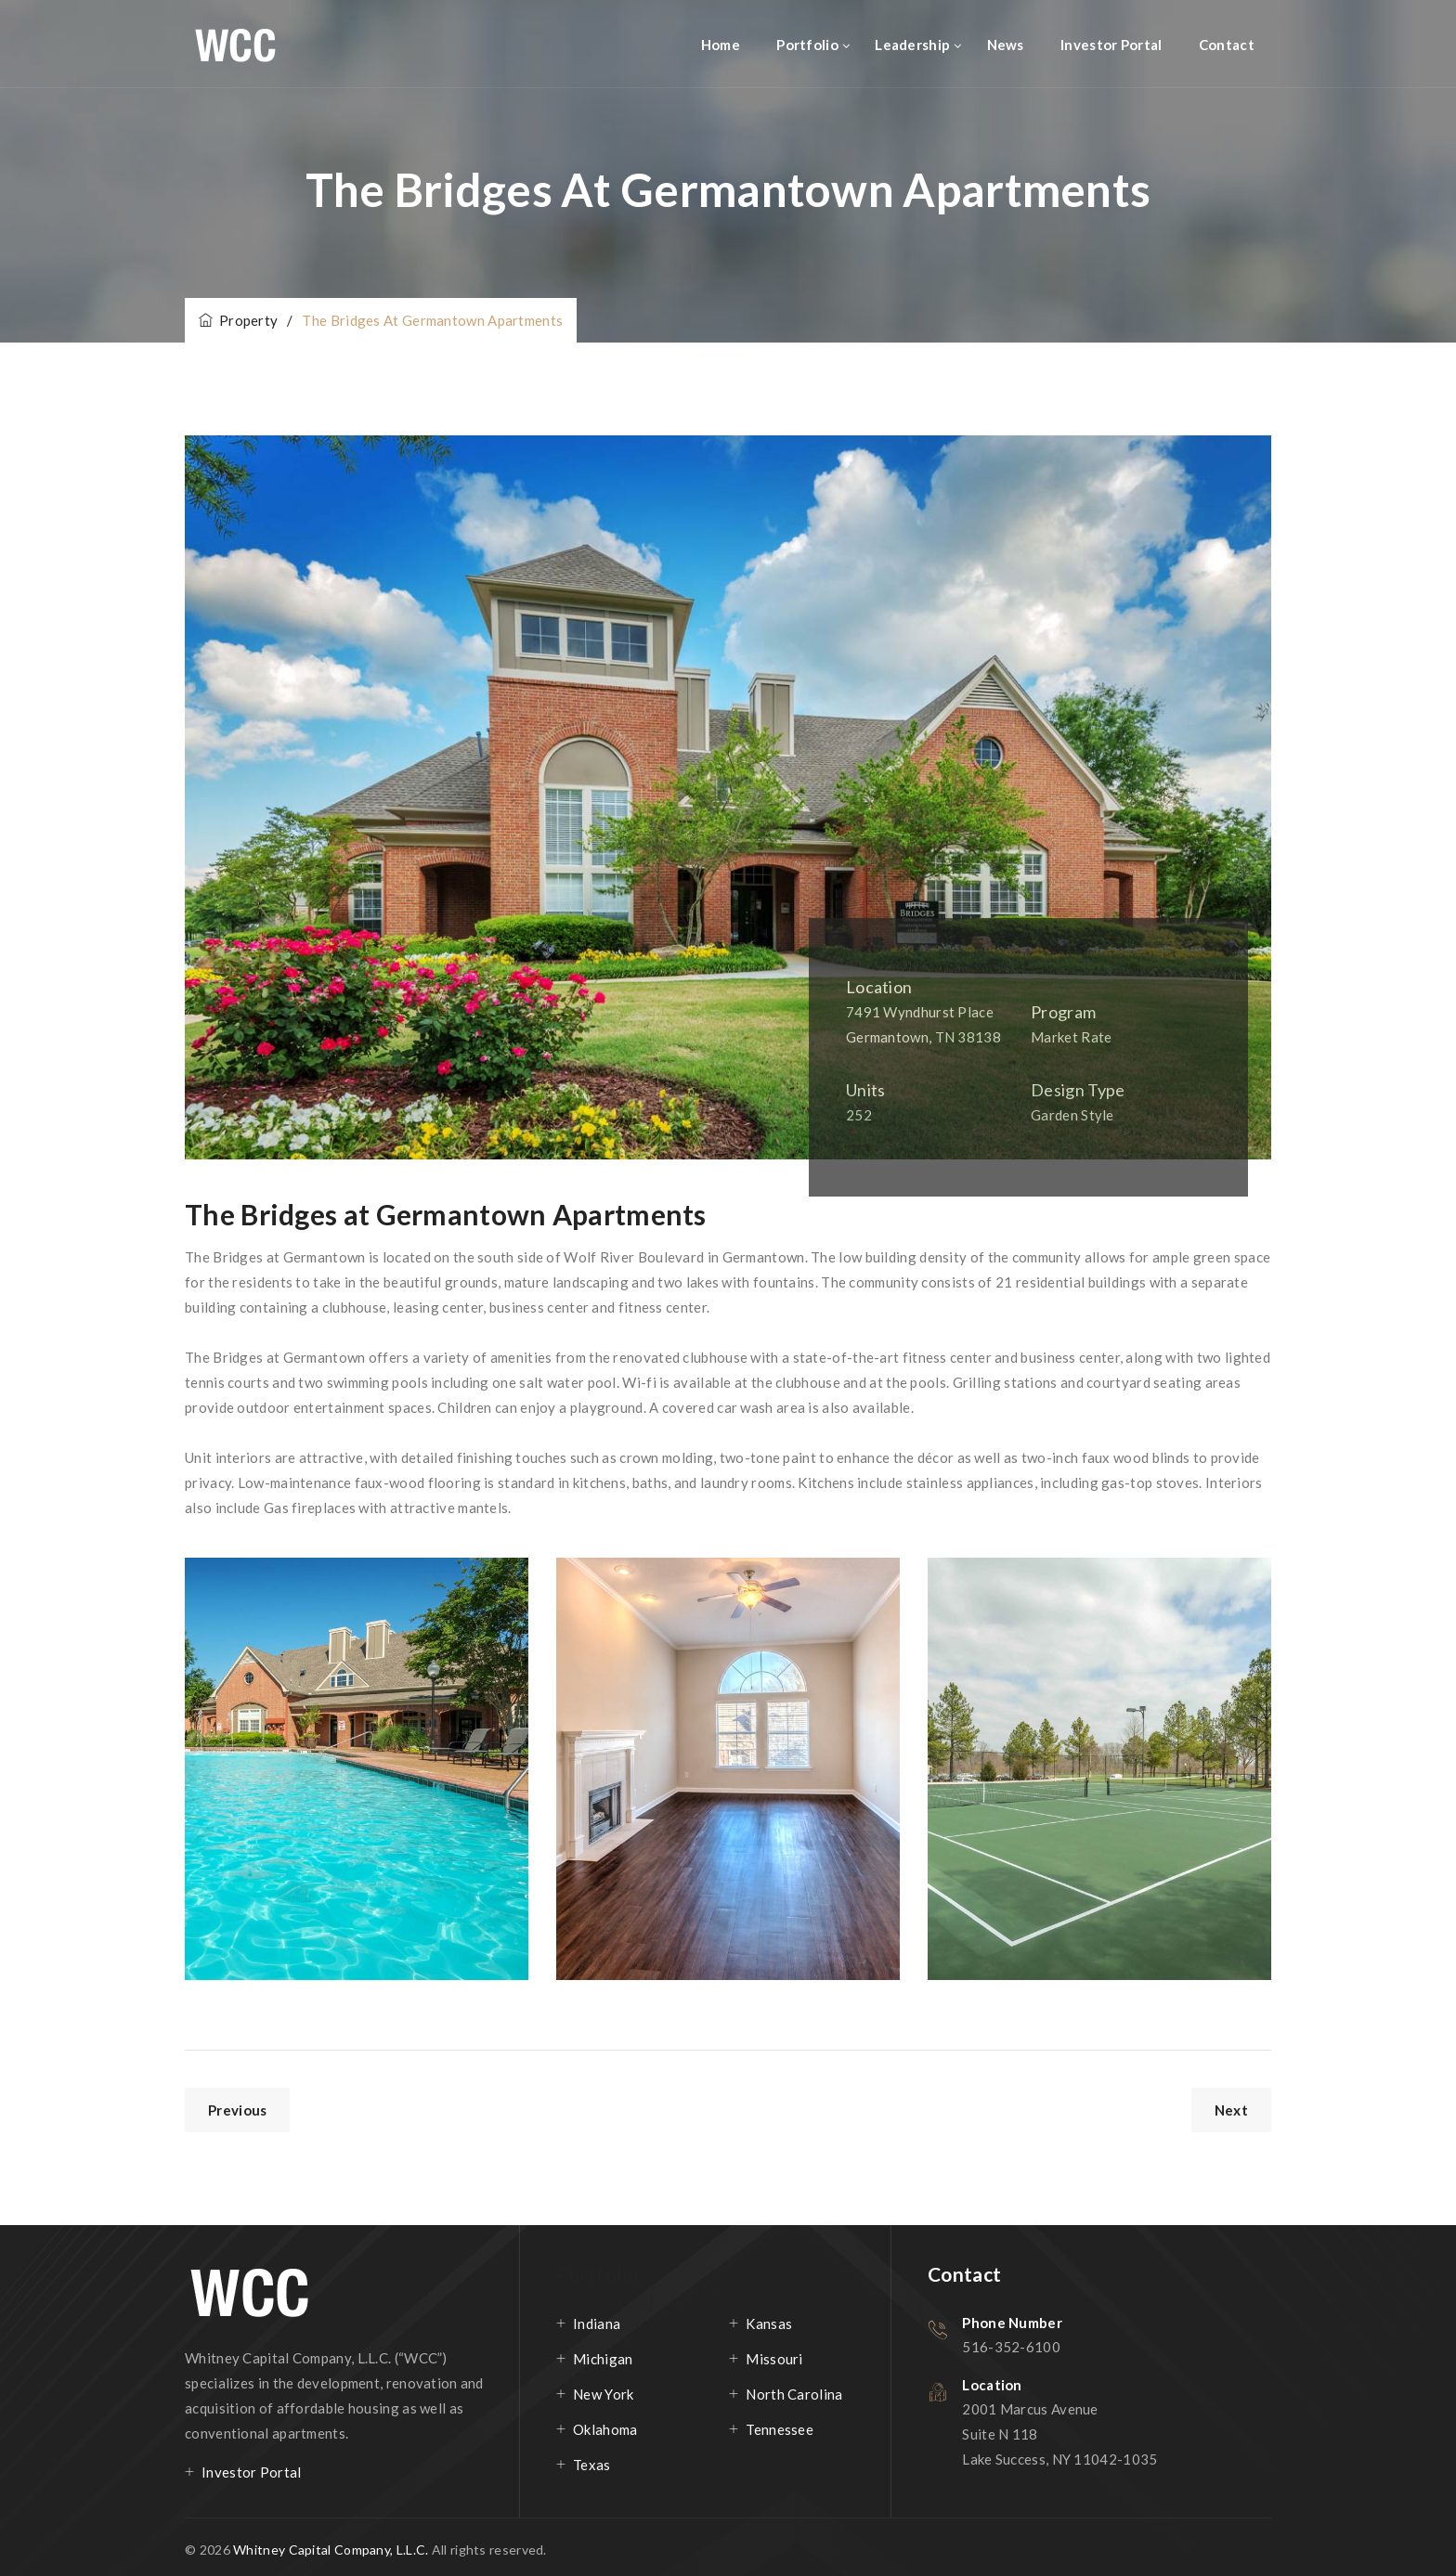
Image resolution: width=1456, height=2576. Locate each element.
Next (1231, 2110)
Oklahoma (605, 2429)
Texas (592, 2464)
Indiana (596, 2323)
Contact (1226, 44)
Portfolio (807, 44)
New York (603, 2394)
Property (238, 320)
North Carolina (794, 2394)
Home (720, 44)
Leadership (912, 44)
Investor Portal (1111, 44)
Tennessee (779, 2429)
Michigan (602, 2358)
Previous (237, 2110)
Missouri (774, 2358)
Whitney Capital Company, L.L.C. (332, 2549)
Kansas (769, 2323)
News (1005, 44)
